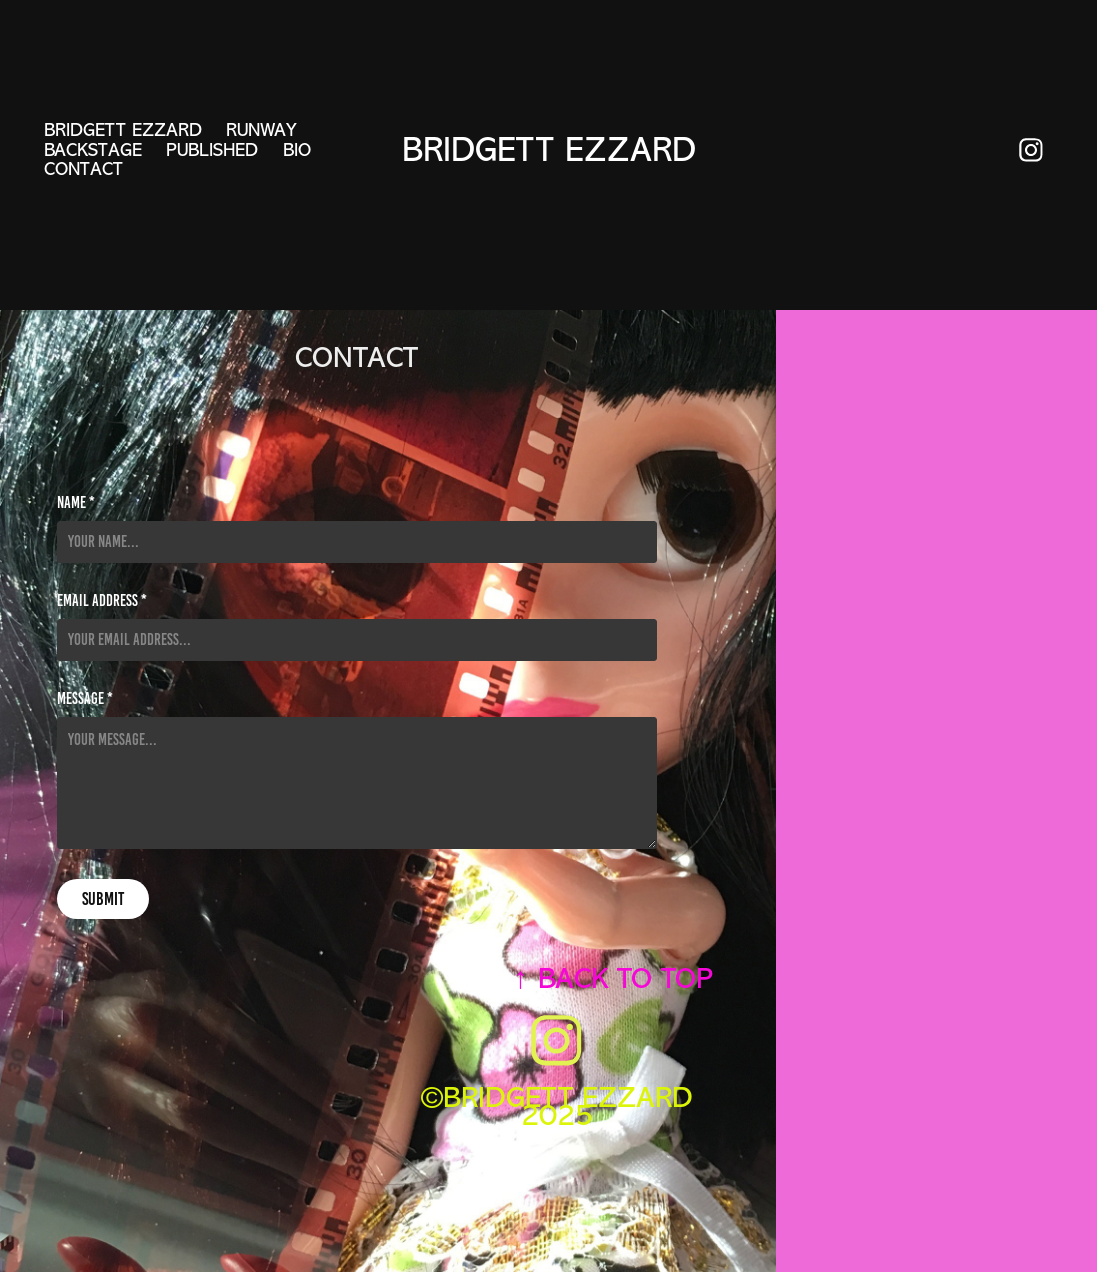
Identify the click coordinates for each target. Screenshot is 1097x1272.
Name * (76, 503)
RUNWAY (261, 130)
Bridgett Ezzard (549, 150)
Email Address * (102, 601)
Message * (85, 699)
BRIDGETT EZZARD (123, 130)
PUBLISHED (212, 150)
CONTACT (83, 169)
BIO (297, 150)
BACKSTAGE (93, 150)
